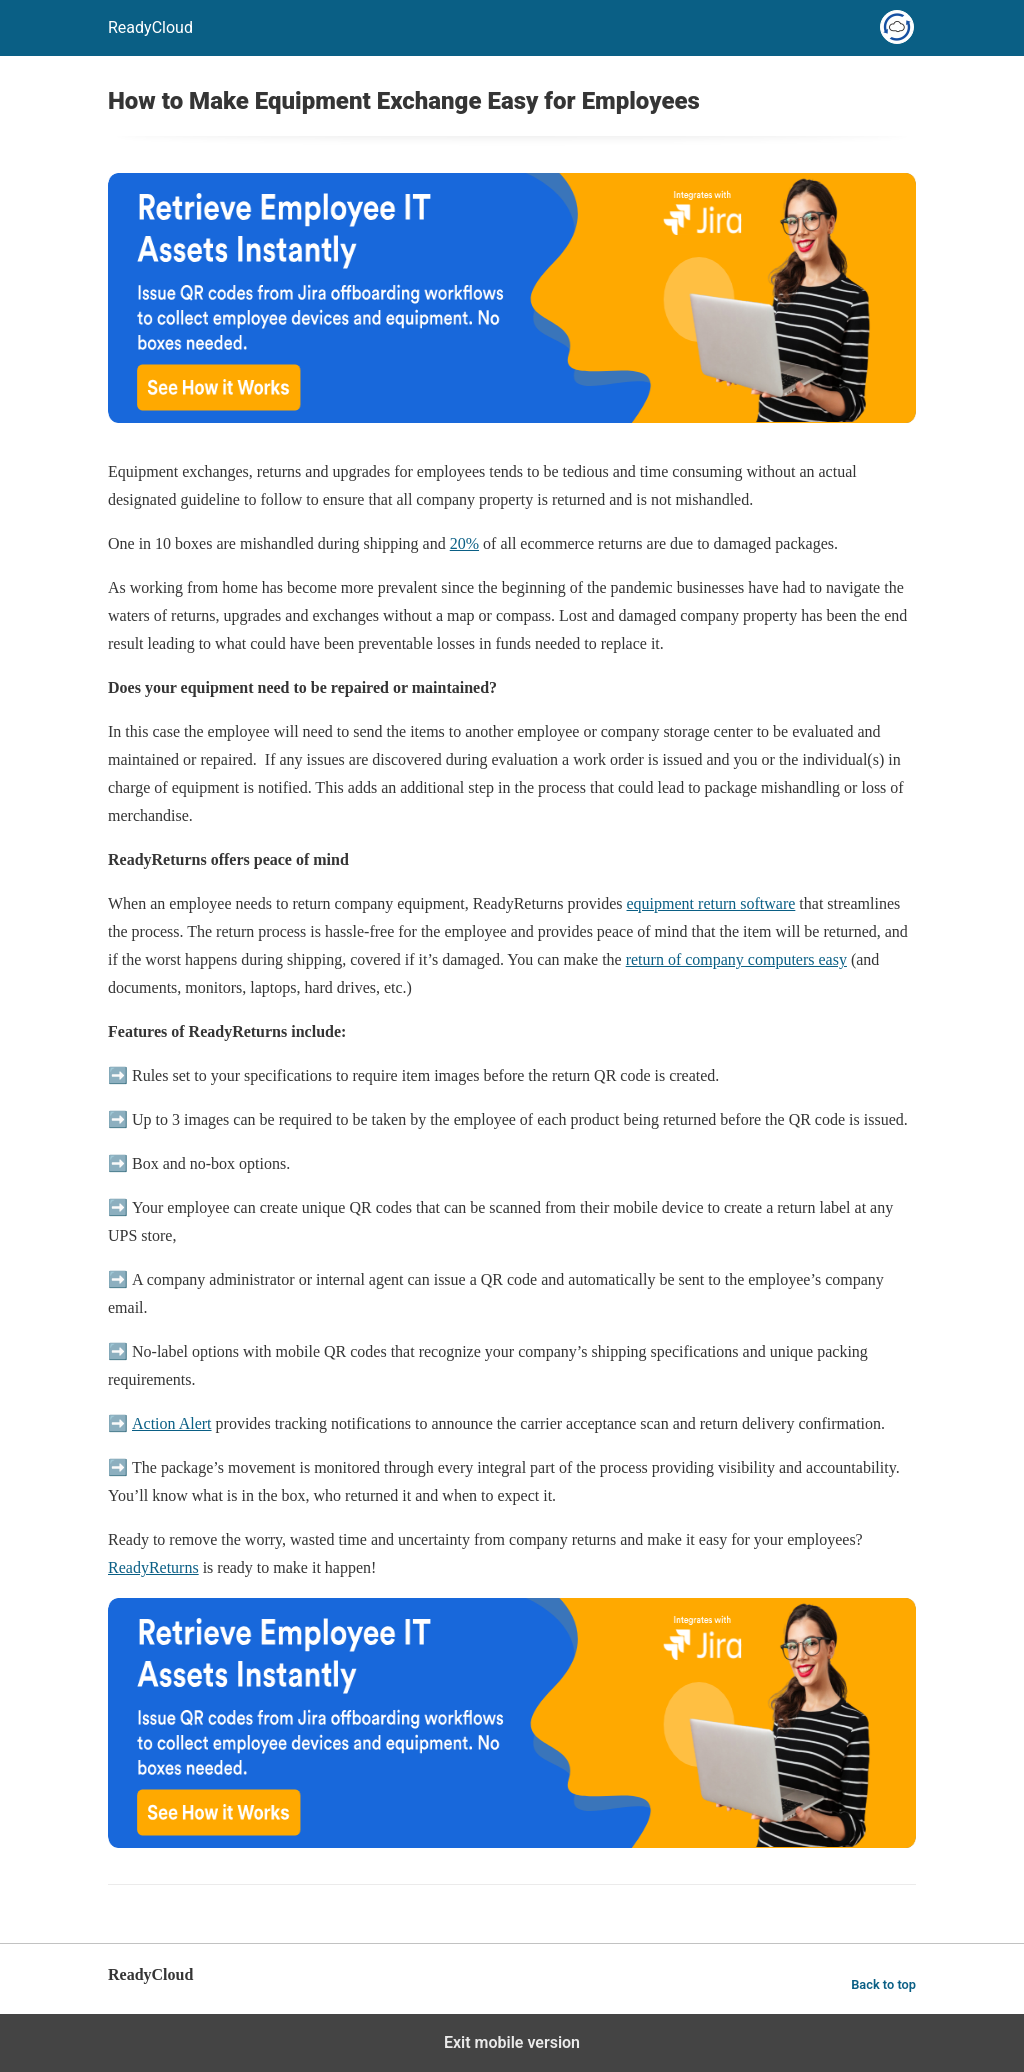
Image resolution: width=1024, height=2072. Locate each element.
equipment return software (711, 903)
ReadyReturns (153, 1567)
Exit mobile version (512, 2042)
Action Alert (172, 1423)
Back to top (883, 1984)
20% (464, 543)
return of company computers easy (736, 959)
